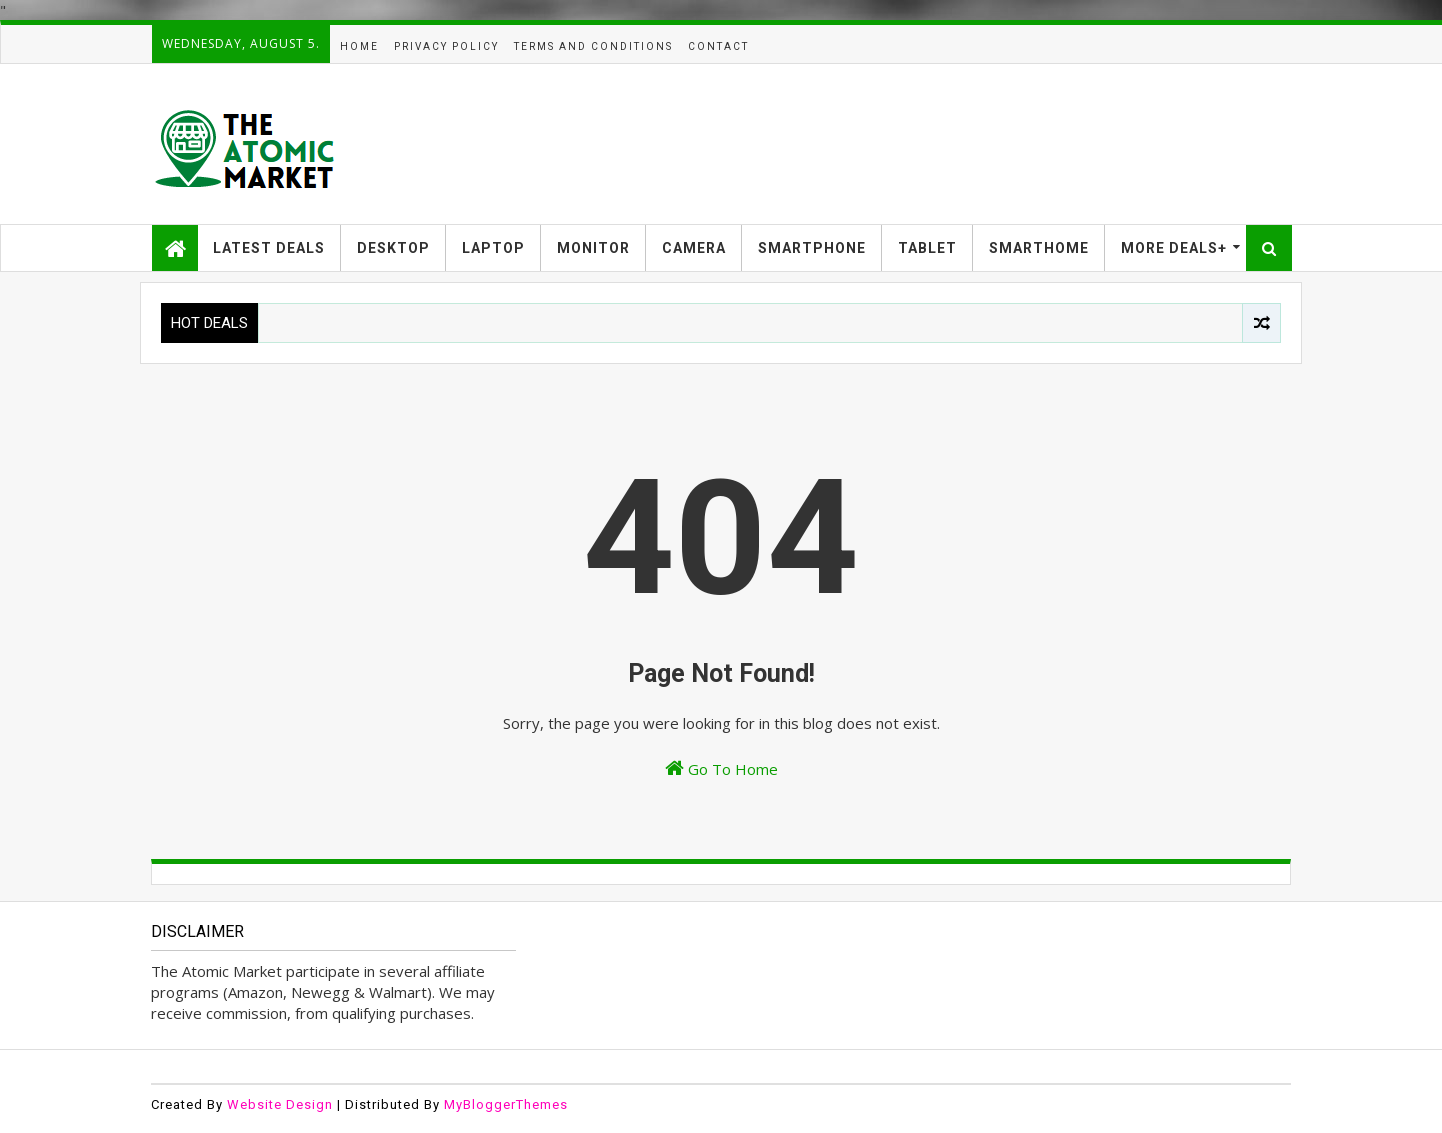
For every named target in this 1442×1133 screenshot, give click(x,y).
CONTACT (718, 46)
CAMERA (694, 248)
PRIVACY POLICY (446, 46)
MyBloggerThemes (506, 1104)
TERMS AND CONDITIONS (593, 46)
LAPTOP (493, 248)
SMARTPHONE (812, 248)
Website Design (280, 1104)
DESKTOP (393, 248)
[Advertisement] (927, 144)
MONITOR (593, 248)
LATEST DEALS (269, 248)
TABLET (927, 248)
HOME (359, 46)
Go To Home (721, 768)
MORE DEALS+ (1174, 248)
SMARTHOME (1039, 248)
